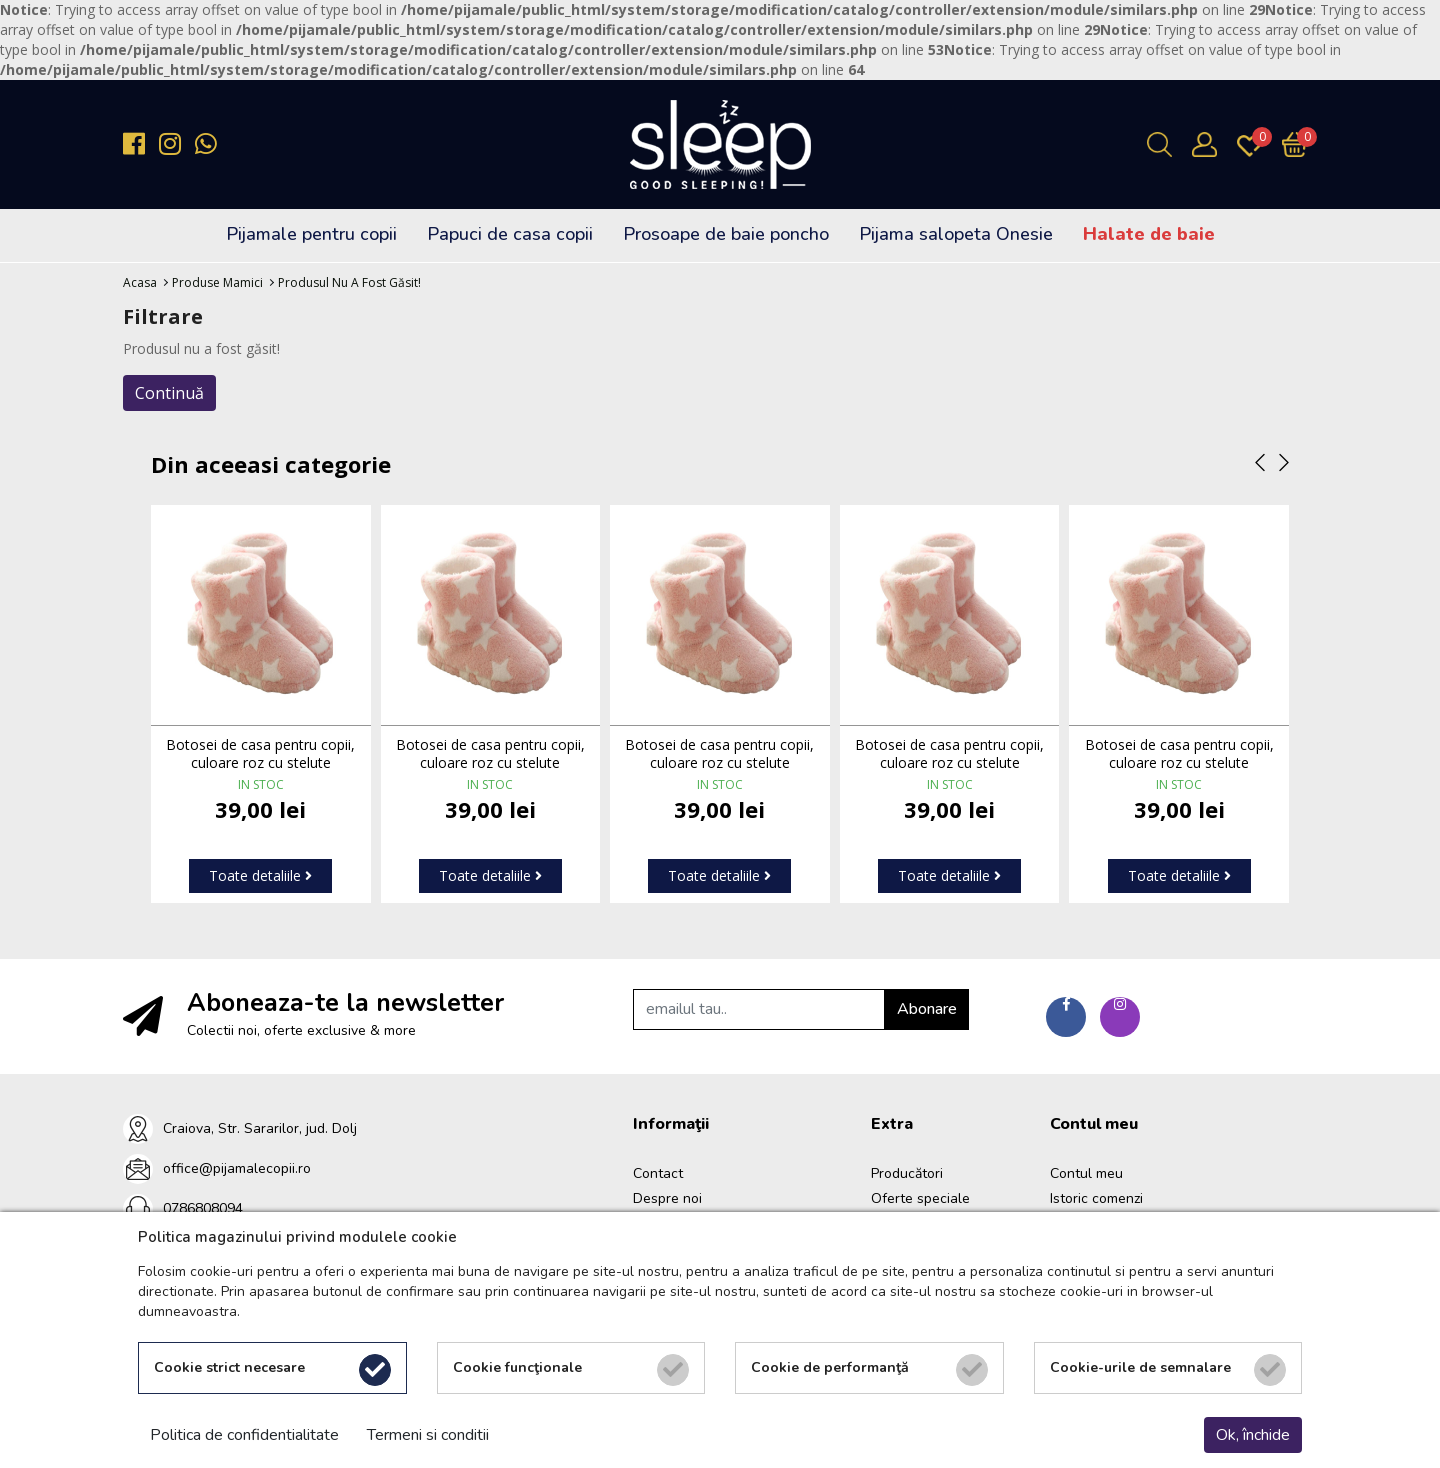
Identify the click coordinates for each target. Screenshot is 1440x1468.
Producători (907, 1173)
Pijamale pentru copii (311, 234)
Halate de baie (1149, 234)
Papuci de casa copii (510, 234)
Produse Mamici (217, 282)
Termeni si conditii (428, 1435)
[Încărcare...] (1299, 144)
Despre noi (667, 1198)
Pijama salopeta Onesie (956, 234)
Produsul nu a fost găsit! (349, 282)
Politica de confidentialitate (244, 1435)
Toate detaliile (260, 875)
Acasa (140, 282)
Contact (658, 1173)
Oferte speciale (920, 1198)
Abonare (927, 1009)
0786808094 (203, 1208)
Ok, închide (1253, 1435)
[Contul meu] (1209, 144)
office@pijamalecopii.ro (237, 1168)
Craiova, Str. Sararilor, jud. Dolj (260, 1128)
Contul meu (1086, 1173)
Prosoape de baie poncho (726, 234)
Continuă (169, 393)
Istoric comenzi (1096, 1198)
